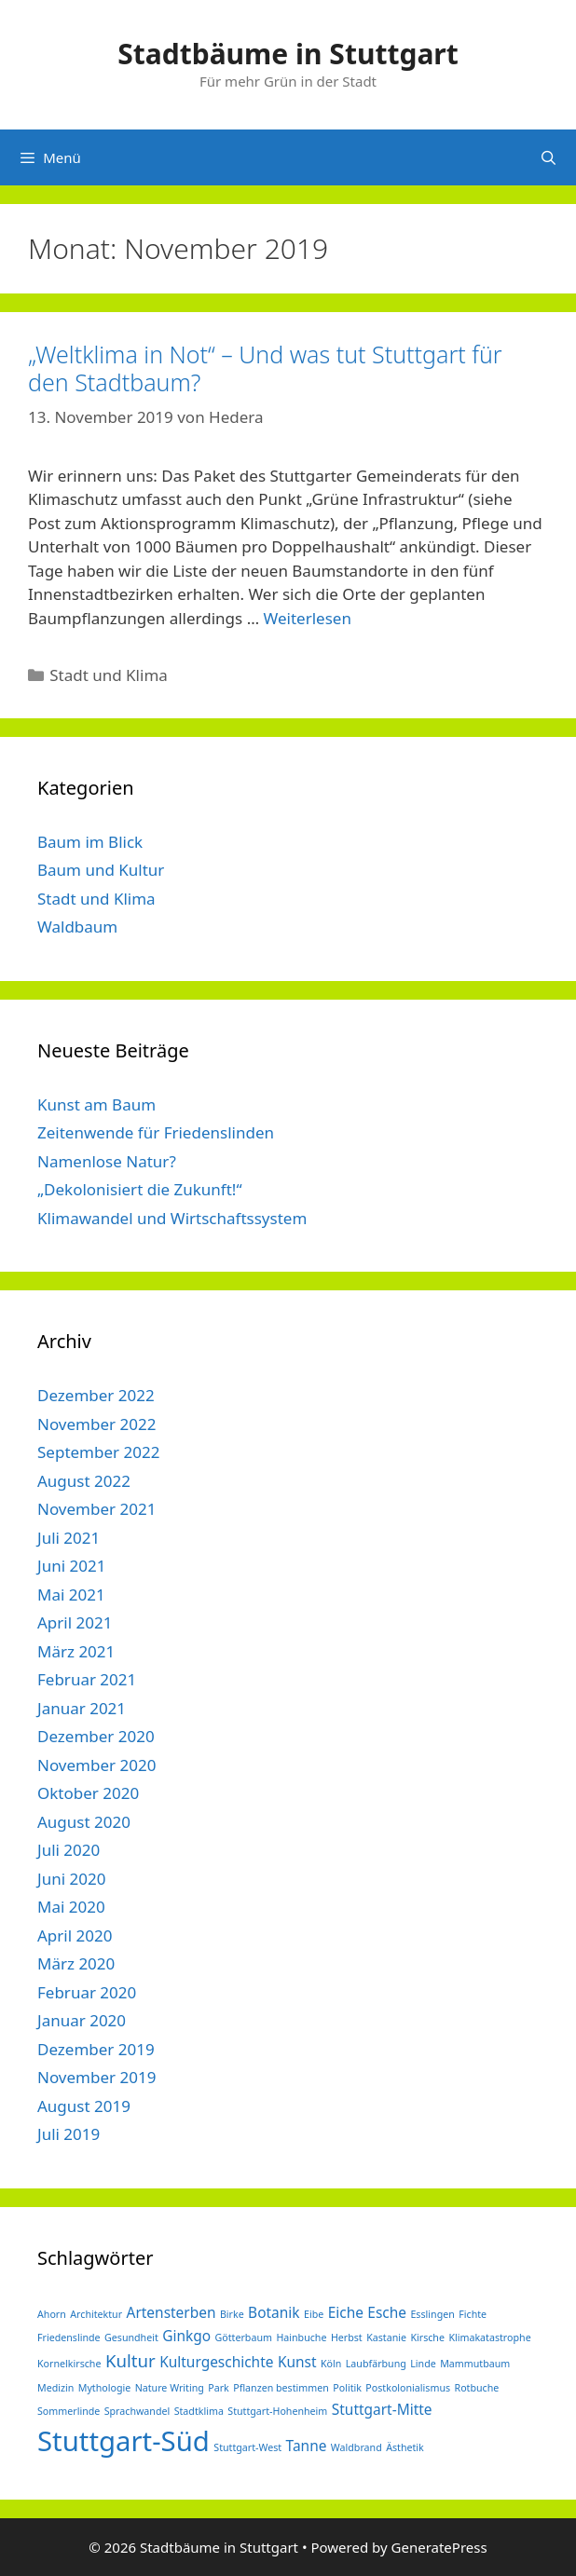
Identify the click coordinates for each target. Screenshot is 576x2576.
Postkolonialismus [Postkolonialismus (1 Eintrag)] (407, 2387)
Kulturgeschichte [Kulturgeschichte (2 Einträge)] (216, 2361)
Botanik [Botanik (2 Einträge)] (273, 2312)
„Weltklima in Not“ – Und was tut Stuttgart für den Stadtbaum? (265, 368)
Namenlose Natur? (106, 1161)
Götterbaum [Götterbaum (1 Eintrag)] (243, 2337)
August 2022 (83, 1481)
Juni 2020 (71, 1878)
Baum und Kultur (100, 869)
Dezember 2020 (96, 1736)
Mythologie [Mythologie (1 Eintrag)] (104, 2387)
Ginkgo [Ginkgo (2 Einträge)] (186, 2335)
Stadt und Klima (108, 675)
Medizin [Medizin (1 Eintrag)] (55, 2387)
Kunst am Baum (96, 1104)
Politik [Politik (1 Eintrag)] (347, 2387)
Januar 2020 (81, 2020)
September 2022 (98, 1452)
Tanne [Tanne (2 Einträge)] (306, 2445)
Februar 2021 (86, 1679)
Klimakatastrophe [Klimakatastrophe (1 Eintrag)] (489, 2337)
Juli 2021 (68, 1537)
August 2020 (83, 1822)
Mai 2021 (71, 1594)
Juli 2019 (68, 2134)
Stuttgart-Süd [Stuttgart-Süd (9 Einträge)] (123, 2441)
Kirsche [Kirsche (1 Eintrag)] (427, 2337)
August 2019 (83, 2106)
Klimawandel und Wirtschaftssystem (172, 1218)
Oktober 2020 (88, 1793)
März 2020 (76, 1963)
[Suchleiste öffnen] (548, 157)
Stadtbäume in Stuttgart (288, 53)
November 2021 (96, 1509)
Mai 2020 (71, 1906)
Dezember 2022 (96, 1395)
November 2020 (96, 1765)
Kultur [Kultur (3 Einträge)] (130, 2360)
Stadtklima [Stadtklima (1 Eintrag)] (199, 2411)
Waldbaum (77, 926)
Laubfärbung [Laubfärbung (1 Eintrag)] (376, 2363)
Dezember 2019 (96, 2049)
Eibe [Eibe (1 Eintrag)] (313, 2314)
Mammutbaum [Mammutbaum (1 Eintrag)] (475, 2363)
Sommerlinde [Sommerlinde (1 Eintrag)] (68, 2411)
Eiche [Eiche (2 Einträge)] (345, 2312)
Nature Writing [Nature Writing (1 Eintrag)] (169, 2387)
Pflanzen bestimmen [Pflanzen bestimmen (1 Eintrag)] (281, 2387)
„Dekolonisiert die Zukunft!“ (139, 1189)
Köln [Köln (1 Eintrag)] (331, 2363)
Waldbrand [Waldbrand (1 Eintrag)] (356, 2447)
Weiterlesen (307, 618)
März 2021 (76, 1651)
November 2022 (96, 1424)
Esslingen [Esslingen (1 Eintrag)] (432, 2314)
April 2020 (74, 1935)
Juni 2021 (71, 1565)
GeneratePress (439, 2547)
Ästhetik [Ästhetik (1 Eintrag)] (405, 2447)
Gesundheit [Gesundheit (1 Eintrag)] (131, 2337)
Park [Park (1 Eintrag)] (218, 2387)
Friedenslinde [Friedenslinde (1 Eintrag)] (69, 2337)
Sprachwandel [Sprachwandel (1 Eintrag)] (137, 2411)
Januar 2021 (81, 1708)
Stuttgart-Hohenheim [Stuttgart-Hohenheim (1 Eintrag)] (277, 2411)
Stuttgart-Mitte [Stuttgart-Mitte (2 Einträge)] (382, 2409)
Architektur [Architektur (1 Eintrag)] (96, 2314)
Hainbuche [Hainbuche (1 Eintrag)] (301, 2337)
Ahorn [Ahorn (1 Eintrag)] (51, 2314)
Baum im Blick (90, 841)
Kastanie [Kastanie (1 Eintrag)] (386, 2337)
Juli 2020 (68, 1849)
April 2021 (74, 1622)
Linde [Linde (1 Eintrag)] (422, 2363)
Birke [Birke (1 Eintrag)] (232, 2314)
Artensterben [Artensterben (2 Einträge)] (171, 2312)
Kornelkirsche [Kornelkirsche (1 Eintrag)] (69, 2363)
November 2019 (96, 2077)
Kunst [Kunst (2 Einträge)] (297, 2361)
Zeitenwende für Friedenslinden (155, 1132)
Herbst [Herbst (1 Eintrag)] (347, 2337)
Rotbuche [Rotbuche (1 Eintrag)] (477, 2387)
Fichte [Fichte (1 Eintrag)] (473, 2314)
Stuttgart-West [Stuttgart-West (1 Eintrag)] (247, 2447)
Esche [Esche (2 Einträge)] (386, 2312)
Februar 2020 (86, 1992)
